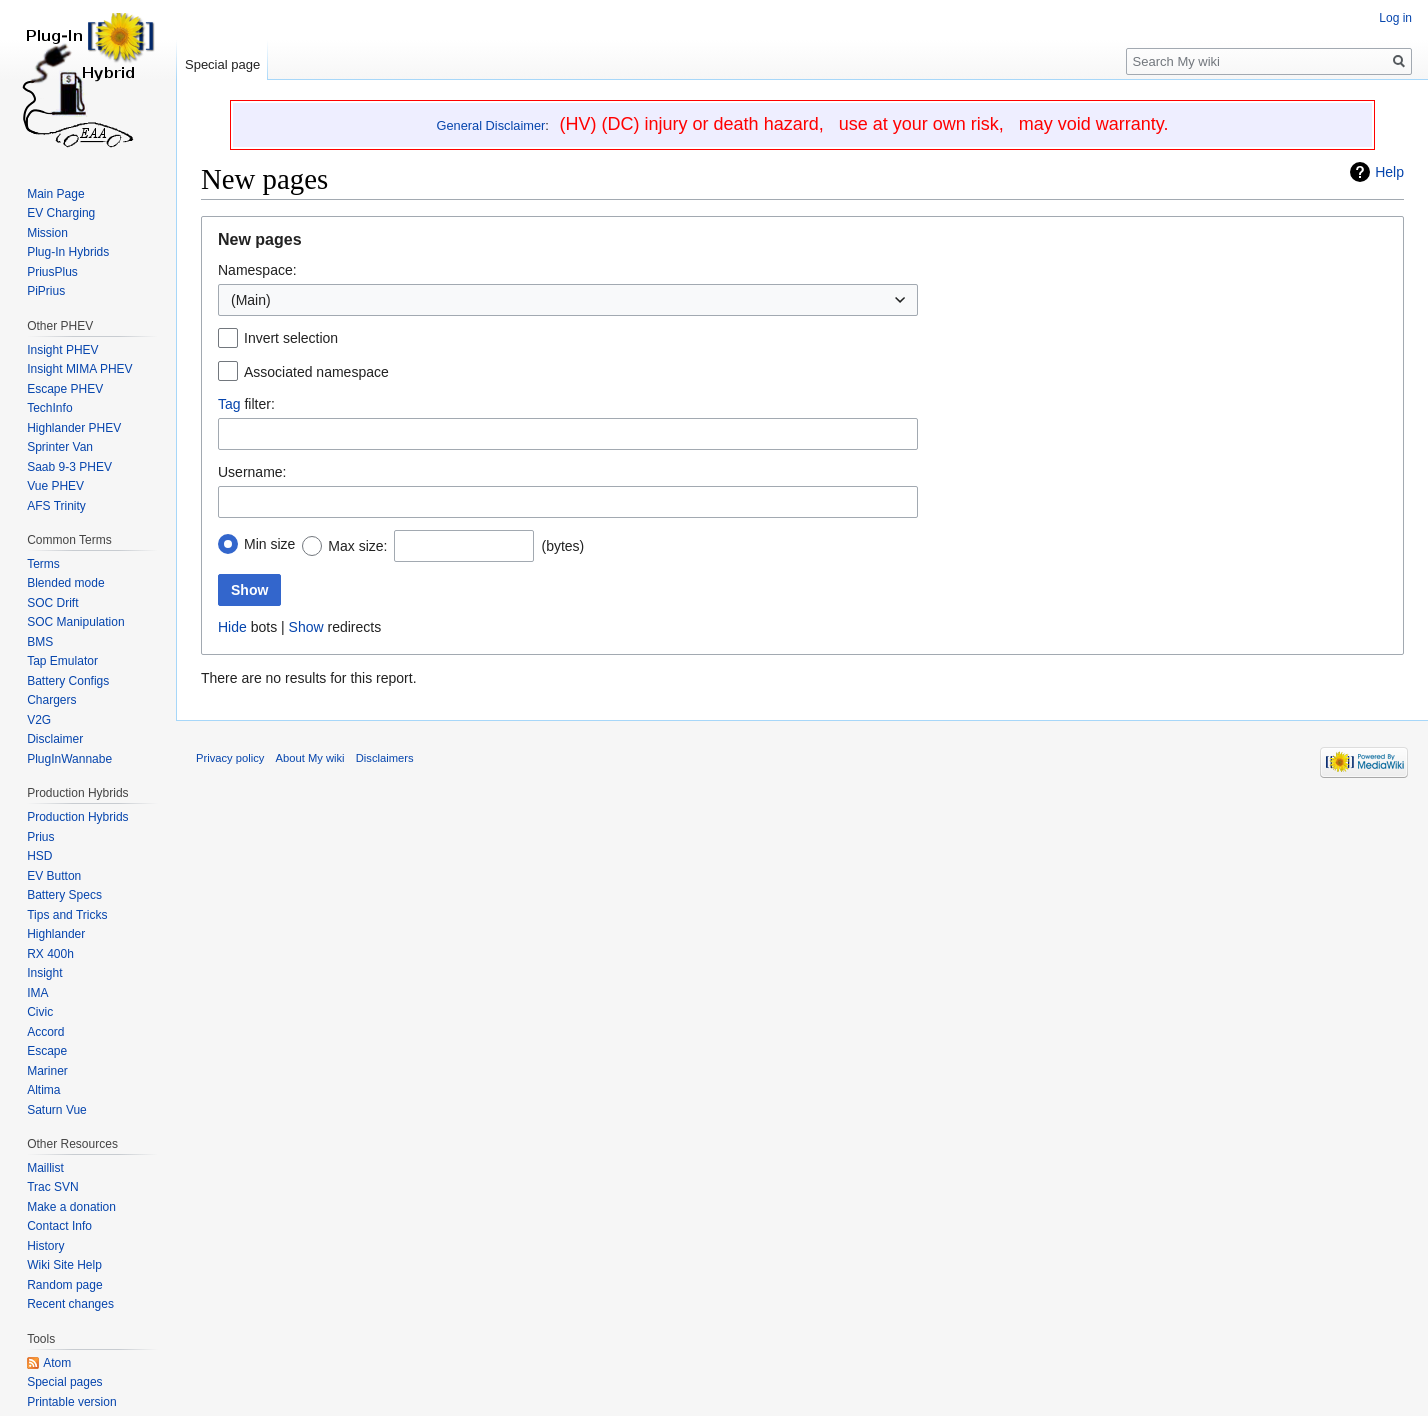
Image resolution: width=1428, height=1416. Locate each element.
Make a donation (71, 1207)
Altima (43, 1090)
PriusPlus (52, 272)
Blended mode (65, 583)
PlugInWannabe (69, 759)
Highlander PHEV (74, 428)
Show (306, 627)
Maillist (45, 1168)
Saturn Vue (57, 1110)
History (45, 1246)
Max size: (357, 546)
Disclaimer (55, 739)
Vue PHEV (55, 486)
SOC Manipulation (75, 622)
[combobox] (568, 300)
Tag (229, 404)
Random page (64, 1285)
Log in (1395, 18)
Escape (47, 1051)
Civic (40, 1012)
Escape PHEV (65, 389)
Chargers (51, 700)
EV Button (54, 876)
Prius (40, 837)
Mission (47, 233)
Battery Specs (64, 895)
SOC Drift (52, 603)
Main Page (55, 194)
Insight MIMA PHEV (79, 369)
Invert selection (291, 338)
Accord (45, 1032)
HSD (39, 856)
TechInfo (49, 408)
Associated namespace (316, 372)
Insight (44, 973)
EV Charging (61, 213)
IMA (37, 993)
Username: (252, 472)
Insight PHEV (62, 350)
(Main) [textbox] (251, 300)
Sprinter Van (60, 447)
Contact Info (59, 1226)
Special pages (64, 1382)
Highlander (56, 934)
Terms (43, 564)
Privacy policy (230, 758)
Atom (57, 1363)
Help (1389, 172)
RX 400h (50, 954)
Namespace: (257, 270)
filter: (246, 404)
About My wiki (310, 758)
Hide (232, 627)
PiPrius (46, 291)
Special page (222, 64)
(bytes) (562, 546)
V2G (39, 720)
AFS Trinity (56, 506)
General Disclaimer (491, 125)
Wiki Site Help (64, 1265)
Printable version (71, 1402)
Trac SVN (53, 1187)
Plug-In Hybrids (68, 252)
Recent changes (70, 1304)
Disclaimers (385, 758)
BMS (40, 642)
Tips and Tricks (67, 915)
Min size (269, 544)
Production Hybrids (77, 817)
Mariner (47, 1071)
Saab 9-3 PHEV (69, 467)
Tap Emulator (62, 661)
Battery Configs (68, 681)
